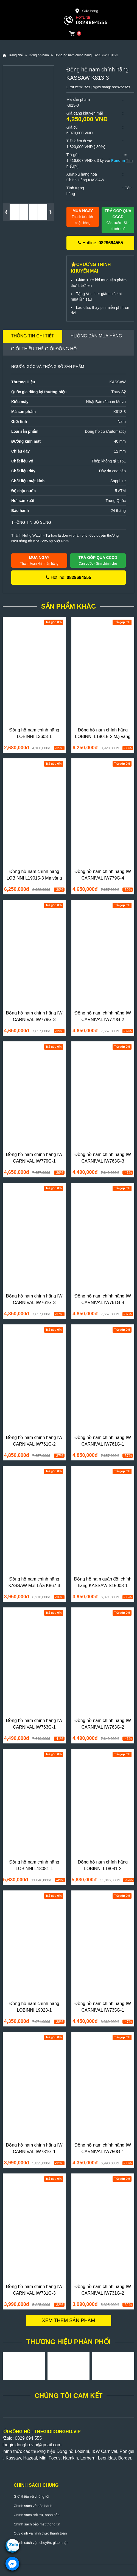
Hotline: (100, 242)
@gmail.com (49, 2444)
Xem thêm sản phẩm (68, 2320)
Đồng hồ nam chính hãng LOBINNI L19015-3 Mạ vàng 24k (34, 878)
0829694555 (92, 22)
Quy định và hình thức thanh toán (40, 2533)
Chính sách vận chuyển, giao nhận (41, 2543)
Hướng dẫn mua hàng (96, 336)
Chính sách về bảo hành (33, 2506)
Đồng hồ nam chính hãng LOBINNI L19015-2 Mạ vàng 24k (102, 736)
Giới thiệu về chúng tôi (31, 2496)
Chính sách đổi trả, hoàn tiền (37, 2515)
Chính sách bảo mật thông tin (37, 2524)
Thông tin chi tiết (32, 336)
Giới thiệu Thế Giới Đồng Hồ (44, 348)
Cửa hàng (86, 11)
